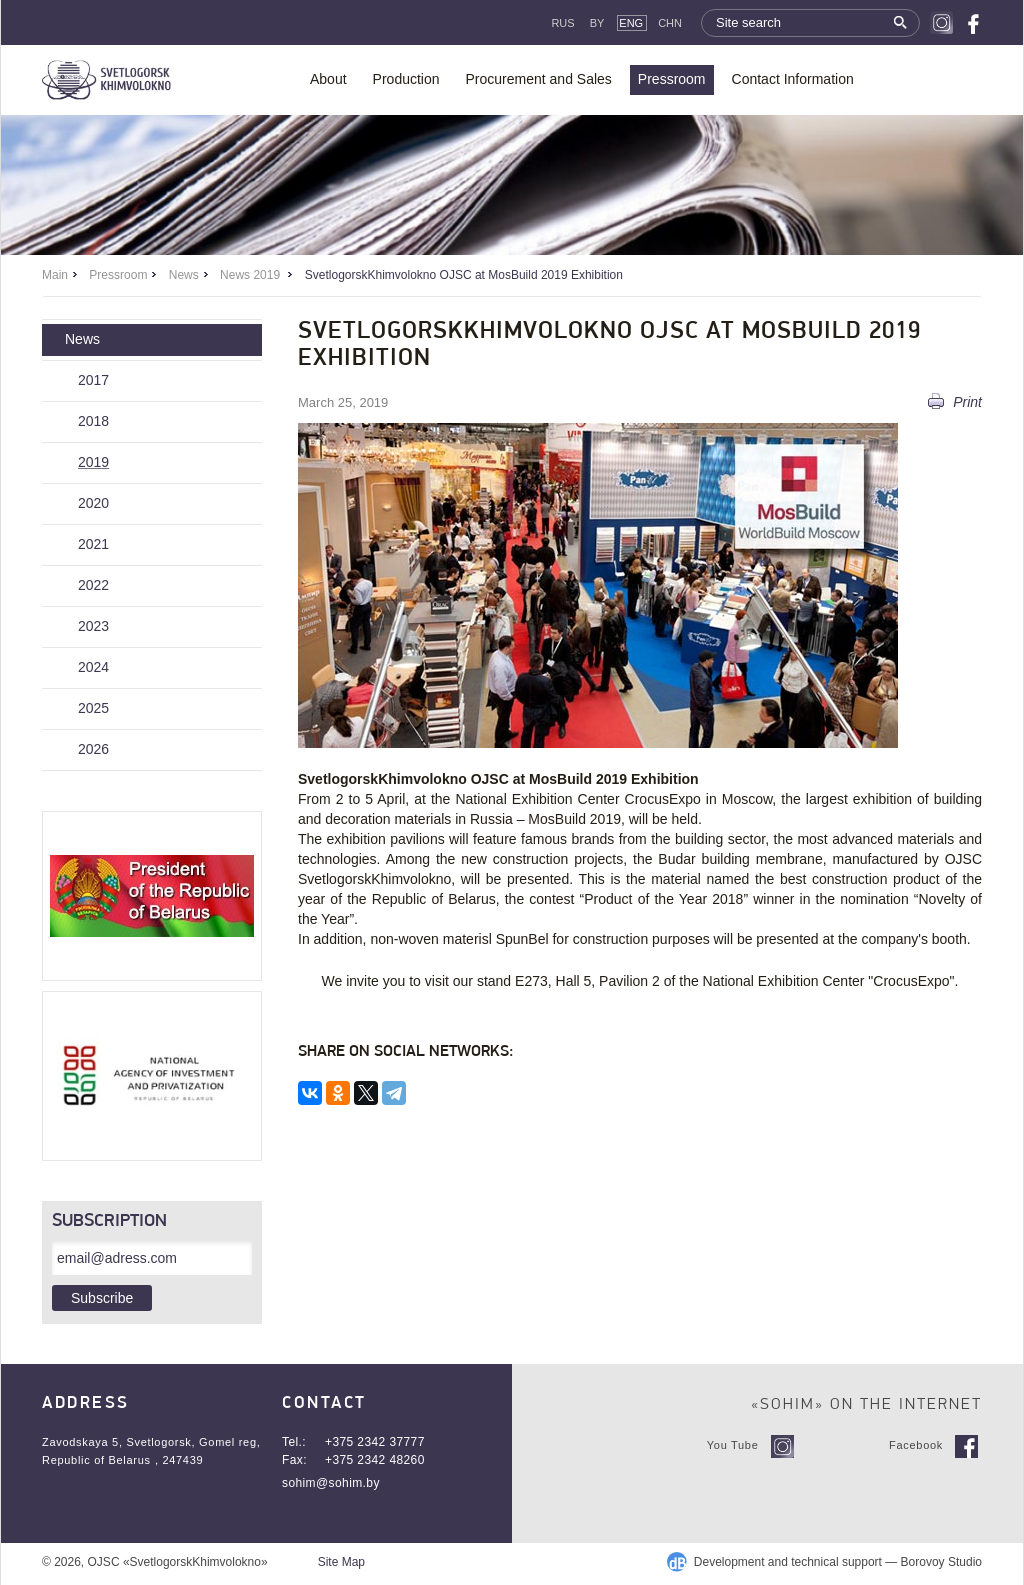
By (597, 23)
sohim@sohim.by (331, 1483)
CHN (670, 23)
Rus (562, 23)
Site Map (341, 1562)
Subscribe (102, 1298)
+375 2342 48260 (375, 1460)
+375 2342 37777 (375, 1442)
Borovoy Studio (941, 1562)
